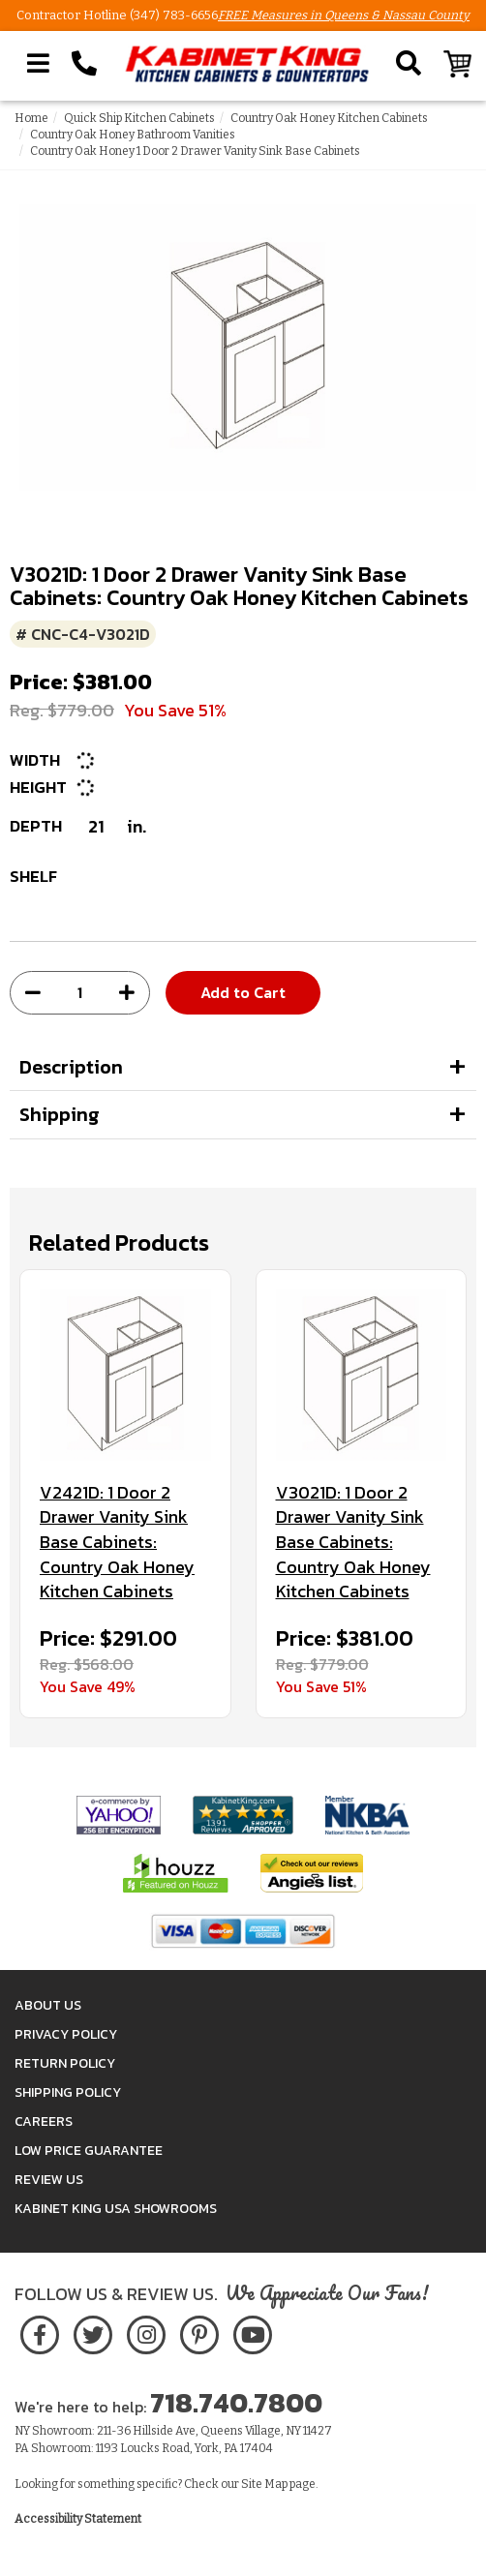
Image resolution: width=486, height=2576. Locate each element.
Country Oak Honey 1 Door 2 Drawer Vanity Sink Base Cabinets (195, 151)
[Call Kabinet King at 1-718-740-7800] (84, 63)
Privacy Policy (66, 2034)
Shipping (59, 1114)
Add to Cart (243, 992)
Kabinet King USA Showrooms (116, 2208)
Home (31, 118)
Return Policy (65, 2063)
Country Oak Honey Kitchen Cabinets (329, 118)
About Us (48, 2005)
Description (71, 1066)
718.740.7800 (236, 2402)
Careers (44, 2121)
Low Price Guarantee (89, 2150)
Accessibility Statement (78, 2519)
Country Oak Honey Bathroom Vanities (132, 134)
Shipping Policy (68, 2092)
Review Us (49, 2179)
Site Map (264, 2484)
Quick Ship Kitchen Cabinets (139, 118)
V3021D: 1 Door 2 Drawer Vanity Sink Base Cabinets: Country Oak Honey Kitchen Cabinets (353, 1542)
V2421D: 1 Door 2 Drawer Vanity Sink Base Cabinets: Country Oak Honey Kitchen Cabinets (117, 1542)
